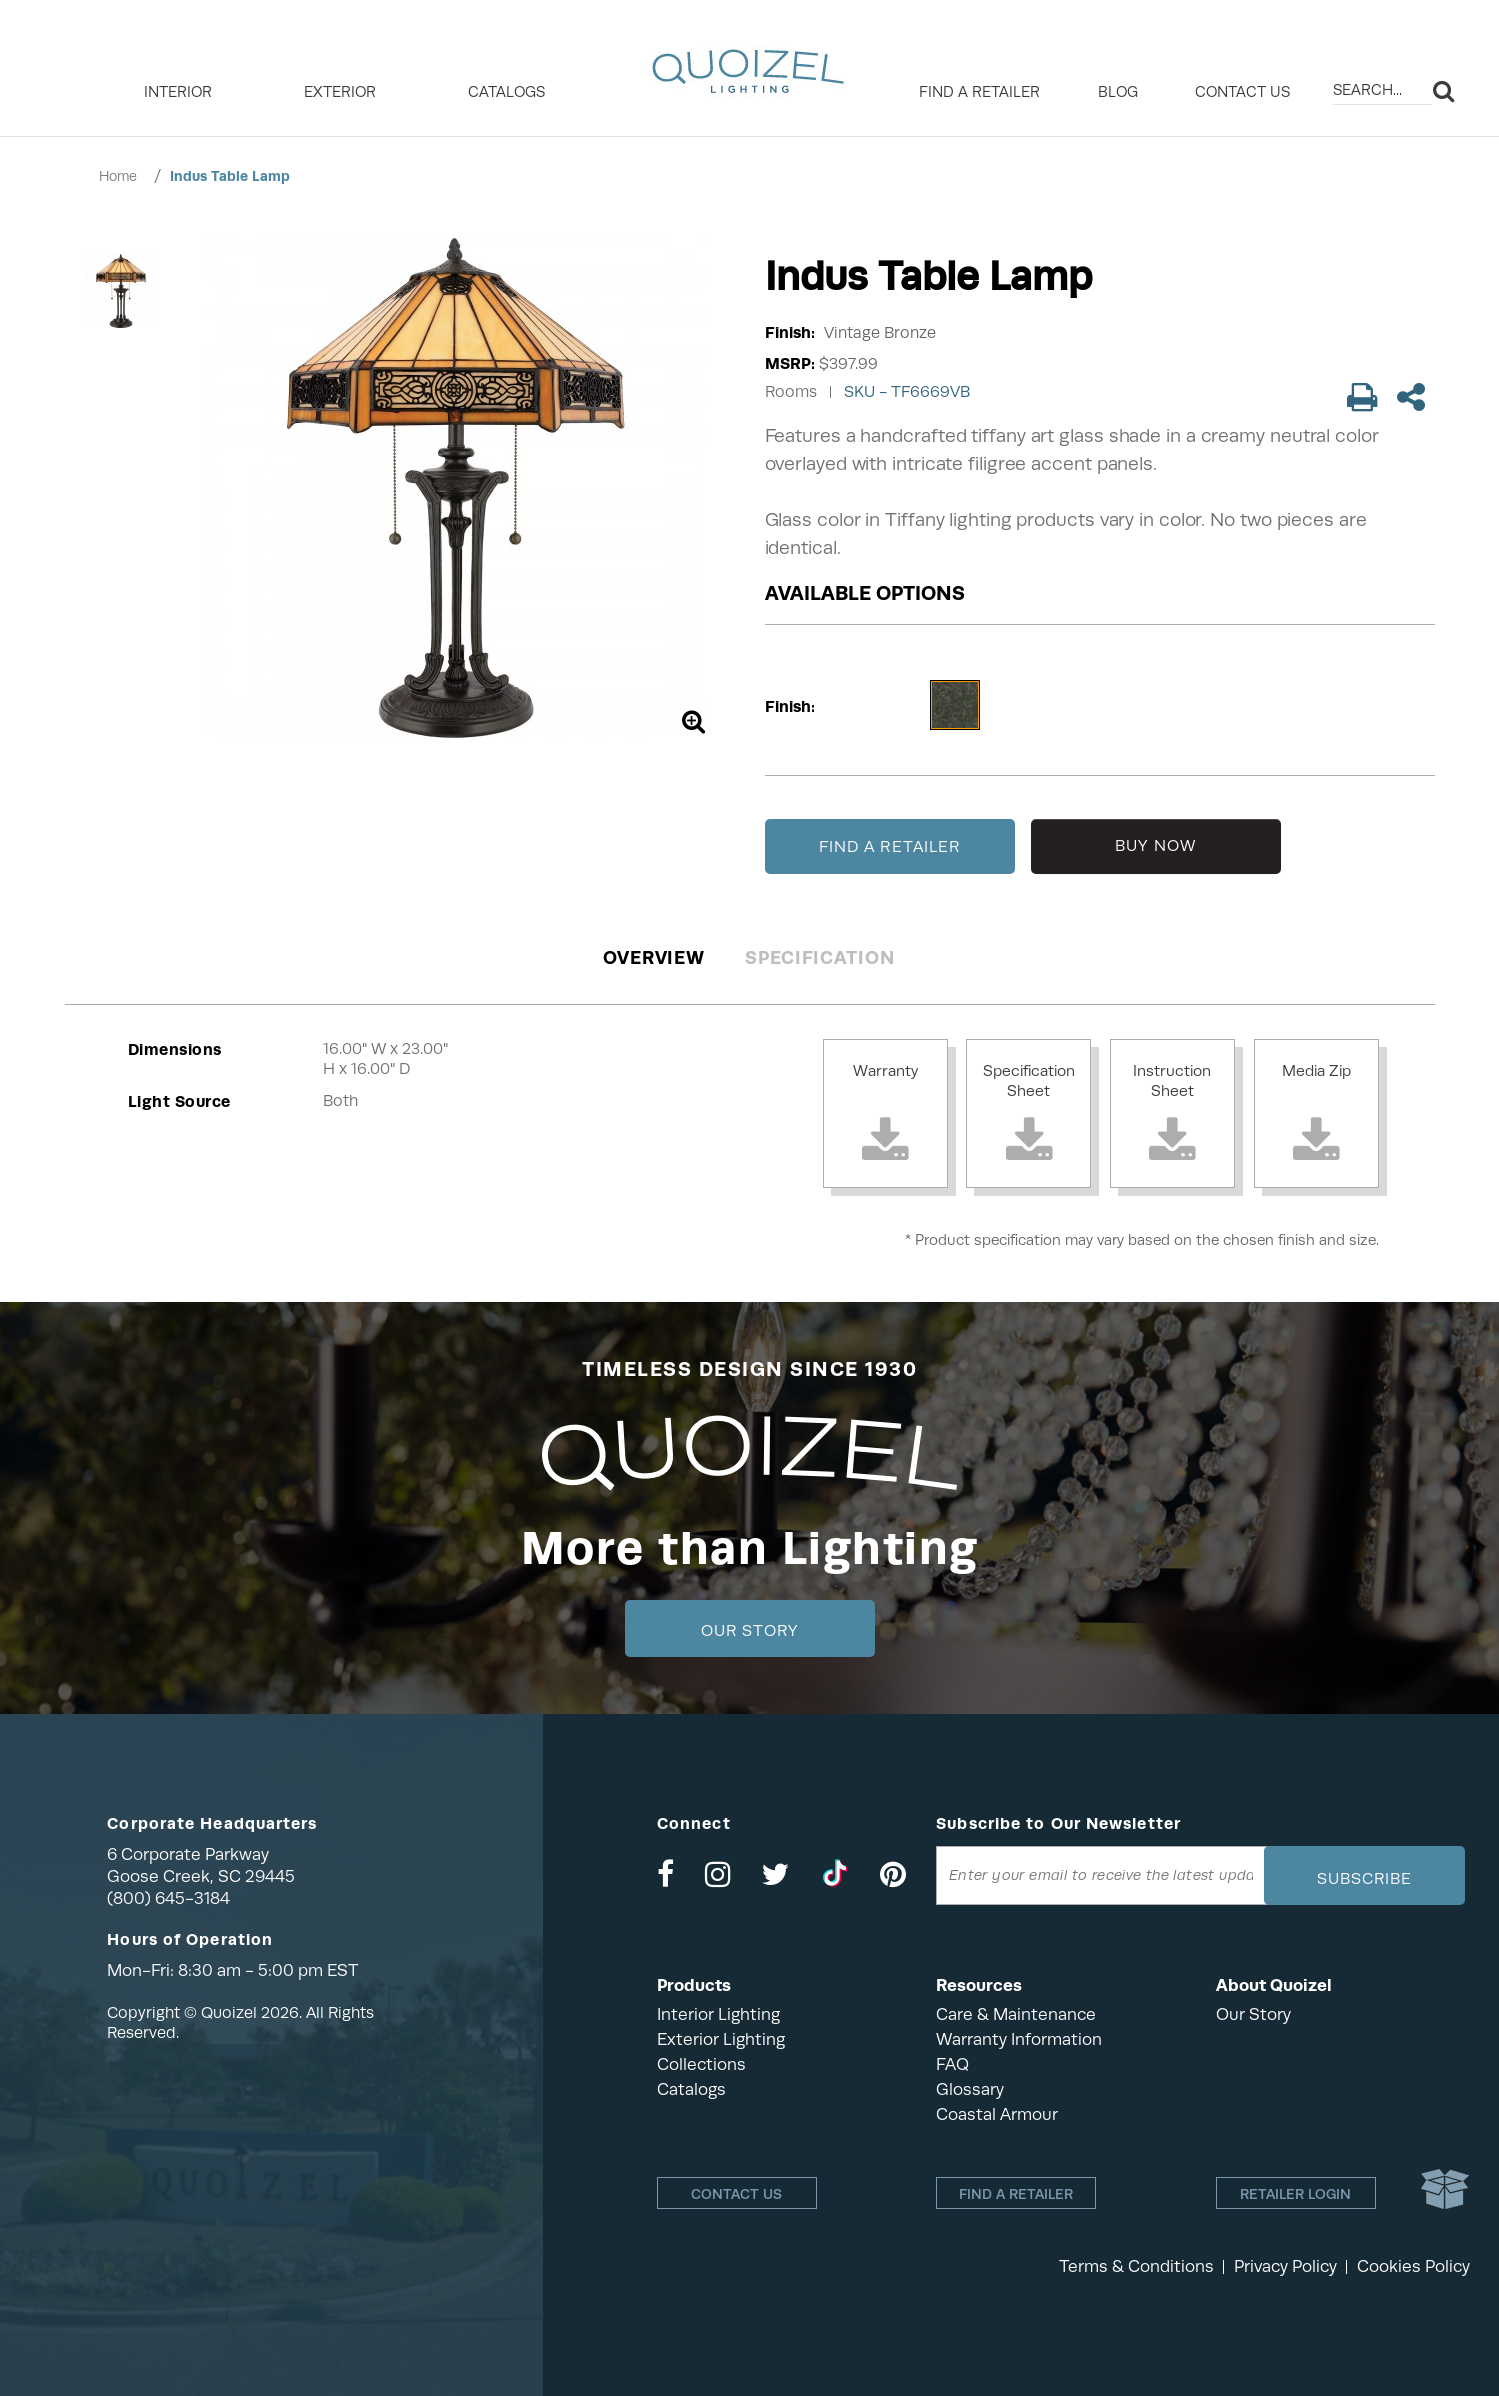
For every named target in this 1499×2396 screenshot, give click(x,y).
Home (118, 176)
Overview (654, 957)
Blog (1118, 92)
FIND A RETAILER (890, 847)
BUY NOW (1155, 846)
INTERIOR (178, 92)
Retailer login (1295, 2194)
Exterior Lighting (721, 2039)
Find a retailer (979, 92)
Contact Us (1242, 92)
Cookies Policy (1413, 2266)
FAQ (952, 2064)
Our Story (749, 1631)
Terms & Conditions (1136, 2266)
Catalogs (506, 92)
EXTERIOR (340, 92)
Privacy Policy (1285, 2266)
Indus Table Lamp (230, 176)
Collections (701, 2064)
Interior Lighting (718, 2014)
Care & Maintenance (1016, 2014)
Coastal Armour (997, 2114)
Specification (819, 957)
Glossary (970, 2089)
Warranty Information (1019, 2039)
